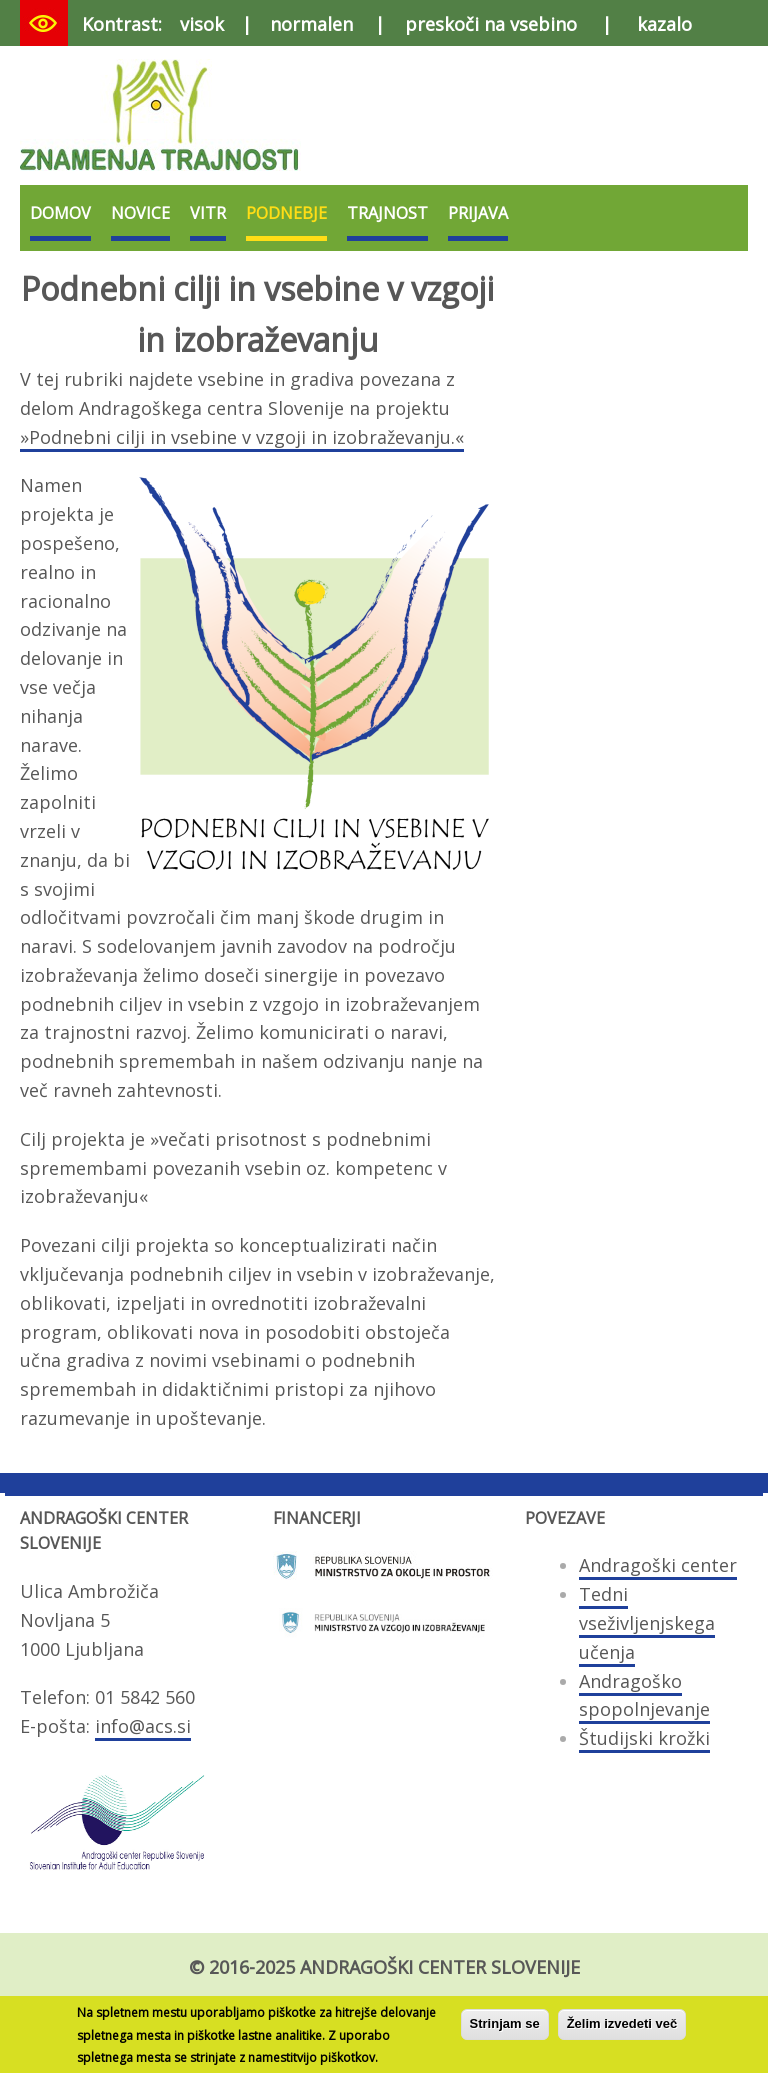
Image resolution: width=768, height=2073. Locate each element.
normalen (311, 24)
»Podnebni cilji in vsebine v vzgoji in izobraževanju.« (242, 437)
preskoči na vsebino (491, 24)
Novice (140, 213)
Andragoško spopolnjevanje (644, 1695)
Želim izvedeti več (622, 2028)
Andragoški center (658, 1565)
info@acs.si (143, 1726)
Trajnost (387, 213)
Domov (60, 213)
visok (202, 24)
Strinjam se (505, 2028)
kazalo (664, 24)
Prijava (478, 213)
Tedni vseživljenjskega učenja (647, 1623)
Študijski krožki (644, 1738)
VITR (208, 213)
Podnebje (286, 213)
